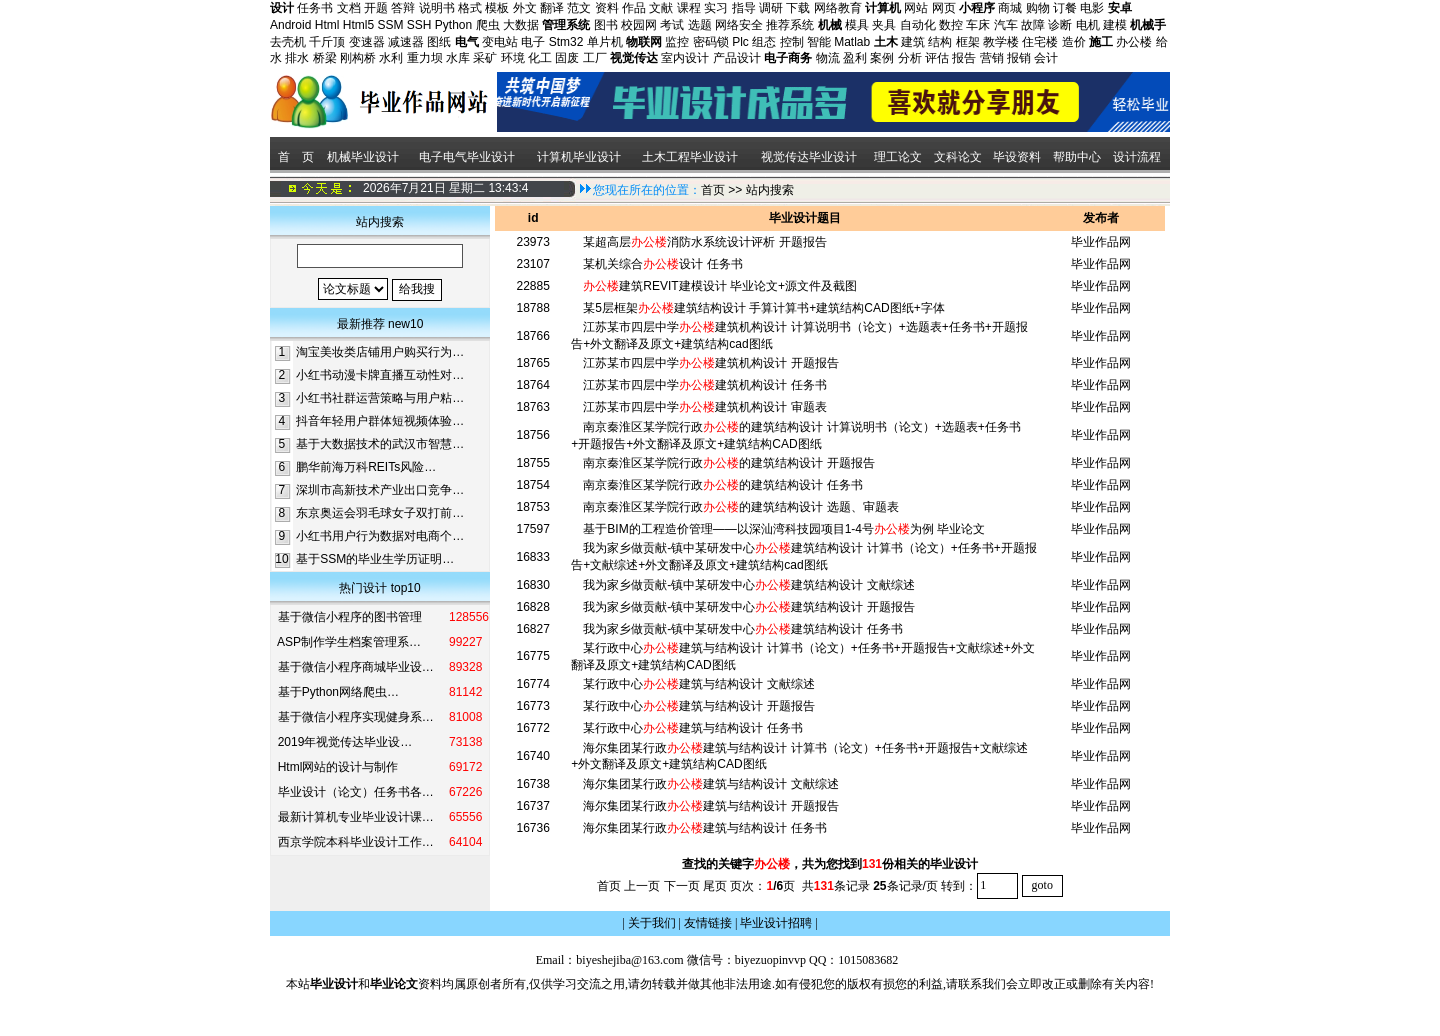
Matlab (852, 42)
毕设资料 (1017, 157)
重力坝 (425, 58)
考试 (672, 25)
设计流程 (1138, 157)
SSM (390, 25)
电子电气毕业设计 (467, 157)
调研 (771, 8)
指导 (744, 8)
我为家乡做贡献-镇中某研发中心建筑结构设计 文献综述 (748, 585)
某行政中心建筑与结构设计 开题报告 (698, 706)
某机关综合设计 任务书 (662, 264)
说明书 (437, 8)
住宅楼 (1040, 42)
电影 (1092, 8)
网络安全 (739, 25)
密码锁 (711, 42)
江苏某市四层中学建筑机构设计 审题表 (704, 407)
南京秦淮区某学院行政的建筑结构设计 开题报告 (728, 463)
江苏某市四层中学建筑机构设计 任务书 (704, 385)
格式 (470, 8)
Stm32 (566, 42)
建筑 (913, 42)
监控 (677, 42)
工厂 (595, 58)
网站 (916, 8)
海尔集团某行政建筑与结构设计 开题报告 (710, 806)
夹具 (884, 25)
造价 (1074, 42)
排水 (297, 58)
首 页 (294, 157)
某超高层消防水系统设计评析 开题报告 (704, 242)
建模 (1115, 25)
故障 (1033, 25)
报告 (964, 58)
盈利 (855, 58)
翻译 (552, 8)
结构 (940, 42)
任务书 (315, 8)
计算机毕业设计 (579, 157)
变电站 (500, 42)
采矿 (485, 58)
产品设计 (737, 58)
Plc (740, 42)
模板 (497, 8)
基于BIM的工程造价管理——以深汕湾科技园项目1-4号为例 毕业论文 (784, 529)
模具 (857, 25)
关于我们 (652, 923)
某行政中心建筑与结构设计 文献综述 (698, 684)
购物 (1038, 8)
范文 (579, 8)
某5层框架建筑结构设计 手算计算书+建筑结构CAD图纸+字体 (763, 308)
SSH (419, 25)
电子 (533, 42)
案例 (882, 58)
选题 (700, 25)
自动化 (918, 25)
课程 (689, 8)
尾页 (715, 885)
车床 (978, 25)
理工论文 (898, 157)
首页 (713, 190)
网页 (944, 8)
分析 (910, 58)
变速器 (367, 42)
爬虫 (488, 25)
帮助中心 (1077, 157)
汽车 (1006, 25)
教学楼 (1001, 42)
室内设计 (685, 58)
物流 (828, 58)
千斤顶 (327, 42)
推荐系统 (790, 25)
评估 (937, 58)
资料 (607, 8)
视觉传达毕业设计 (809, 157)
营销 (992, 58)
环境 (513, 58)
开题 (376, 8)
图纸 (439, 42)
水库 (458, 58)
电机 (1088, 25)
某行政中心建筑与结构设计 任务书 (692, 728)
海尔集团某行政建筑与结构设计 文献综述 (710, 784)
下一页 (682, 885)
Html (327, 25)
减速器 (406, 42)
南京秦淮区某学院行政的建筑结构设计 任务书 (722, 485)
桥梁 (325, 58)
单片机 (605, 42)
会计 (1046, 58)
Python (453, 25)
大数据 (521, 25)
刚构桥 (358, 58)
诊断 (1060, 25)
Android (290, 25)
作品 (634, 8)
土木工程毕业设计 (690, 157)
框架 (968, 42)
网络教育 (838, 8)
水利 (391, 58)
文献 (661, 8)
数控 (951, 25)
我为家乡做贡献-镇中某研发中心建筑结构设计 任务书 (742, 629)
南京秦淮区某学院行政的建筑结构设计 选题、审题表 (740, 507)
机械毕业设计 (363, 157)
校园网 (639, 25)
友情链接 (708, 923)
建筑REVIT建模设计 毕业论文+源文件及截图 (720, 286)
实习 (716, 8)
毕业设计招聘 (776, 923)
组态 (764, 42)
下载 (798, 8)
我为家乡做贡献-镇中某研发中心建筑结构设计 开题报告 (748, 607)
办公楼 (1134, 42)
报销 (1019, 58)
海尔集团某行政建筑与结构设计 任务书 (704, 828)
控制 (792, 42)
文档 (349, 8)
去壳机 (288, 42)
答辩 (403, 8)
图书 (606, 25)
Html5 (358, 25)
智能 (819, 42)
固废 (567, 58)
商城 (1010, 8)
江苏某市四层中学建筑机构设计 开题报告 (710, 363)
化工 (540, 58)
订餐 (1065, 8)
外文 (525, 8)
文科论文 (958, 157)
